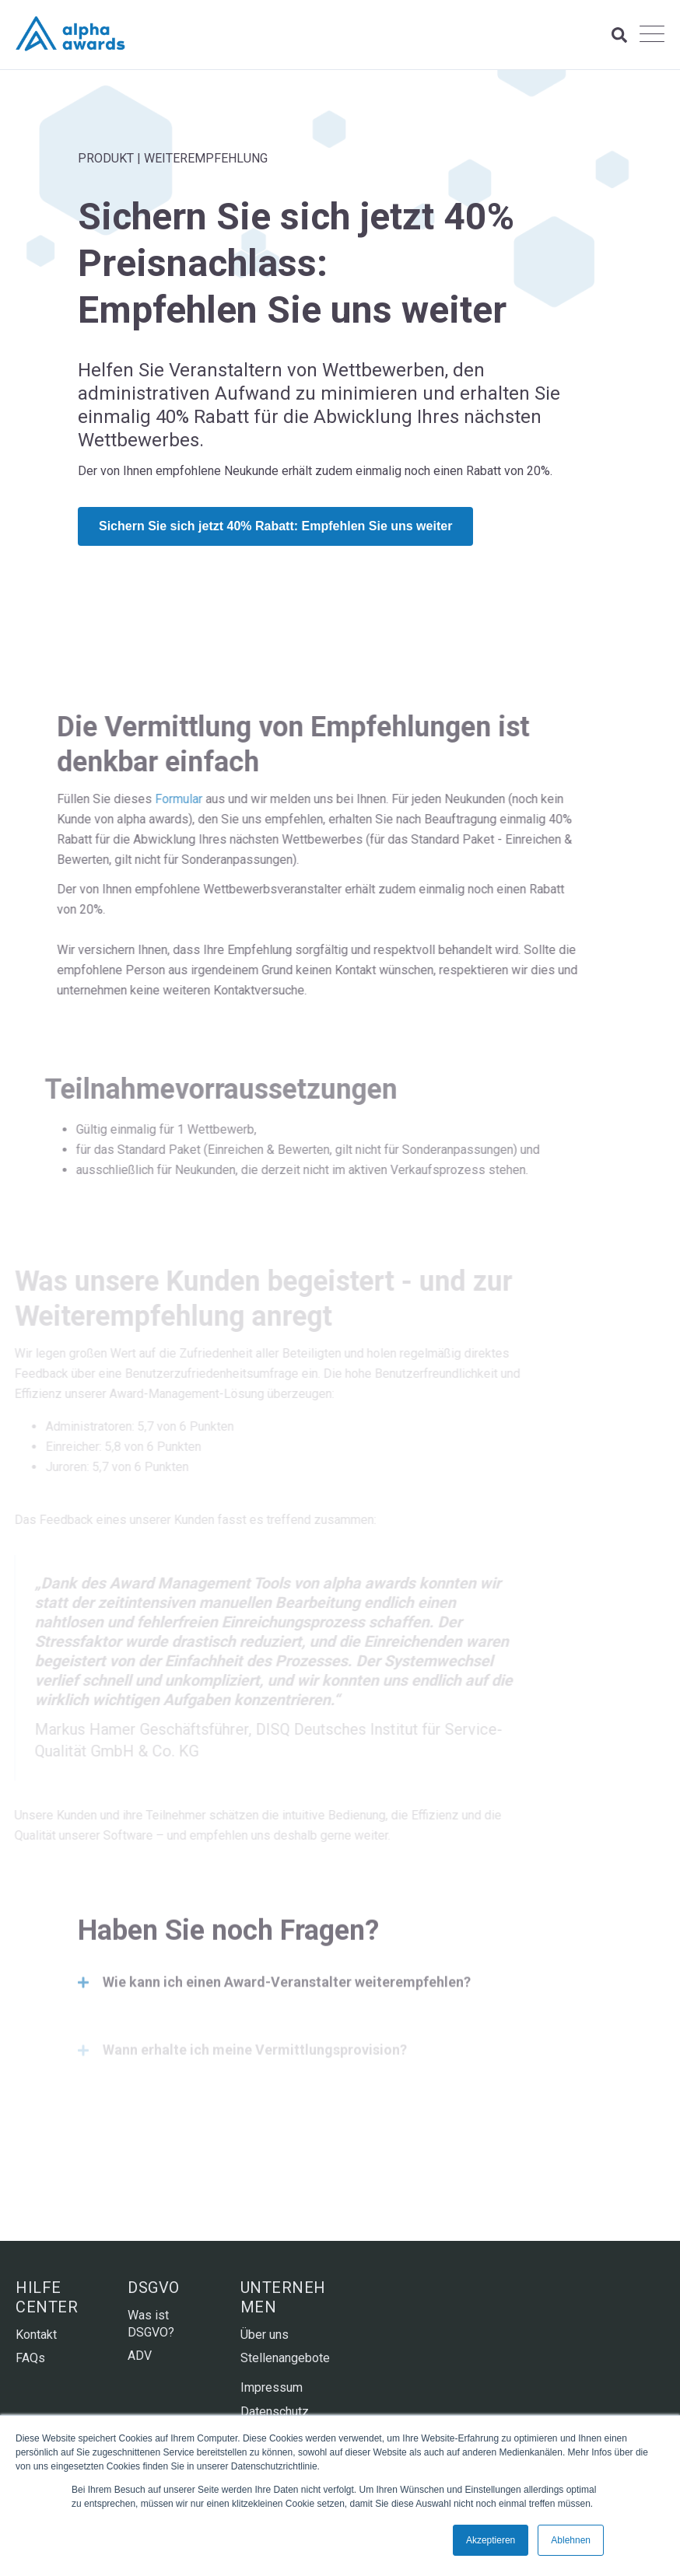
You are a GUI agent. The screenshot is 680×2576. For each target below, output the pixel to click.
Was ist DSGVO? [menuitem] (151, 2324)
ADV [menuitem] (140, 2355)
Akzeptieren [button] (490, 2540)
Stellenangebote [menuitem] (284, 2358)
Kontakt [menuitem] (36, 2334)
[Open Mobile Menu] (652, 35)
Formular (139, 799)
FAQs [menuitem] (30, 2358)
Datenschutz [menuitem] (274, 2411)
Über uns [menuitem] (264, 2334)
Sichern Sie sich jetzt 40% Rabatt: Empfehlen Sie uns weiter (275, 526)
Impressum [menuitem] (271, 2387)
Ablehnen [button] (571, 2540)
